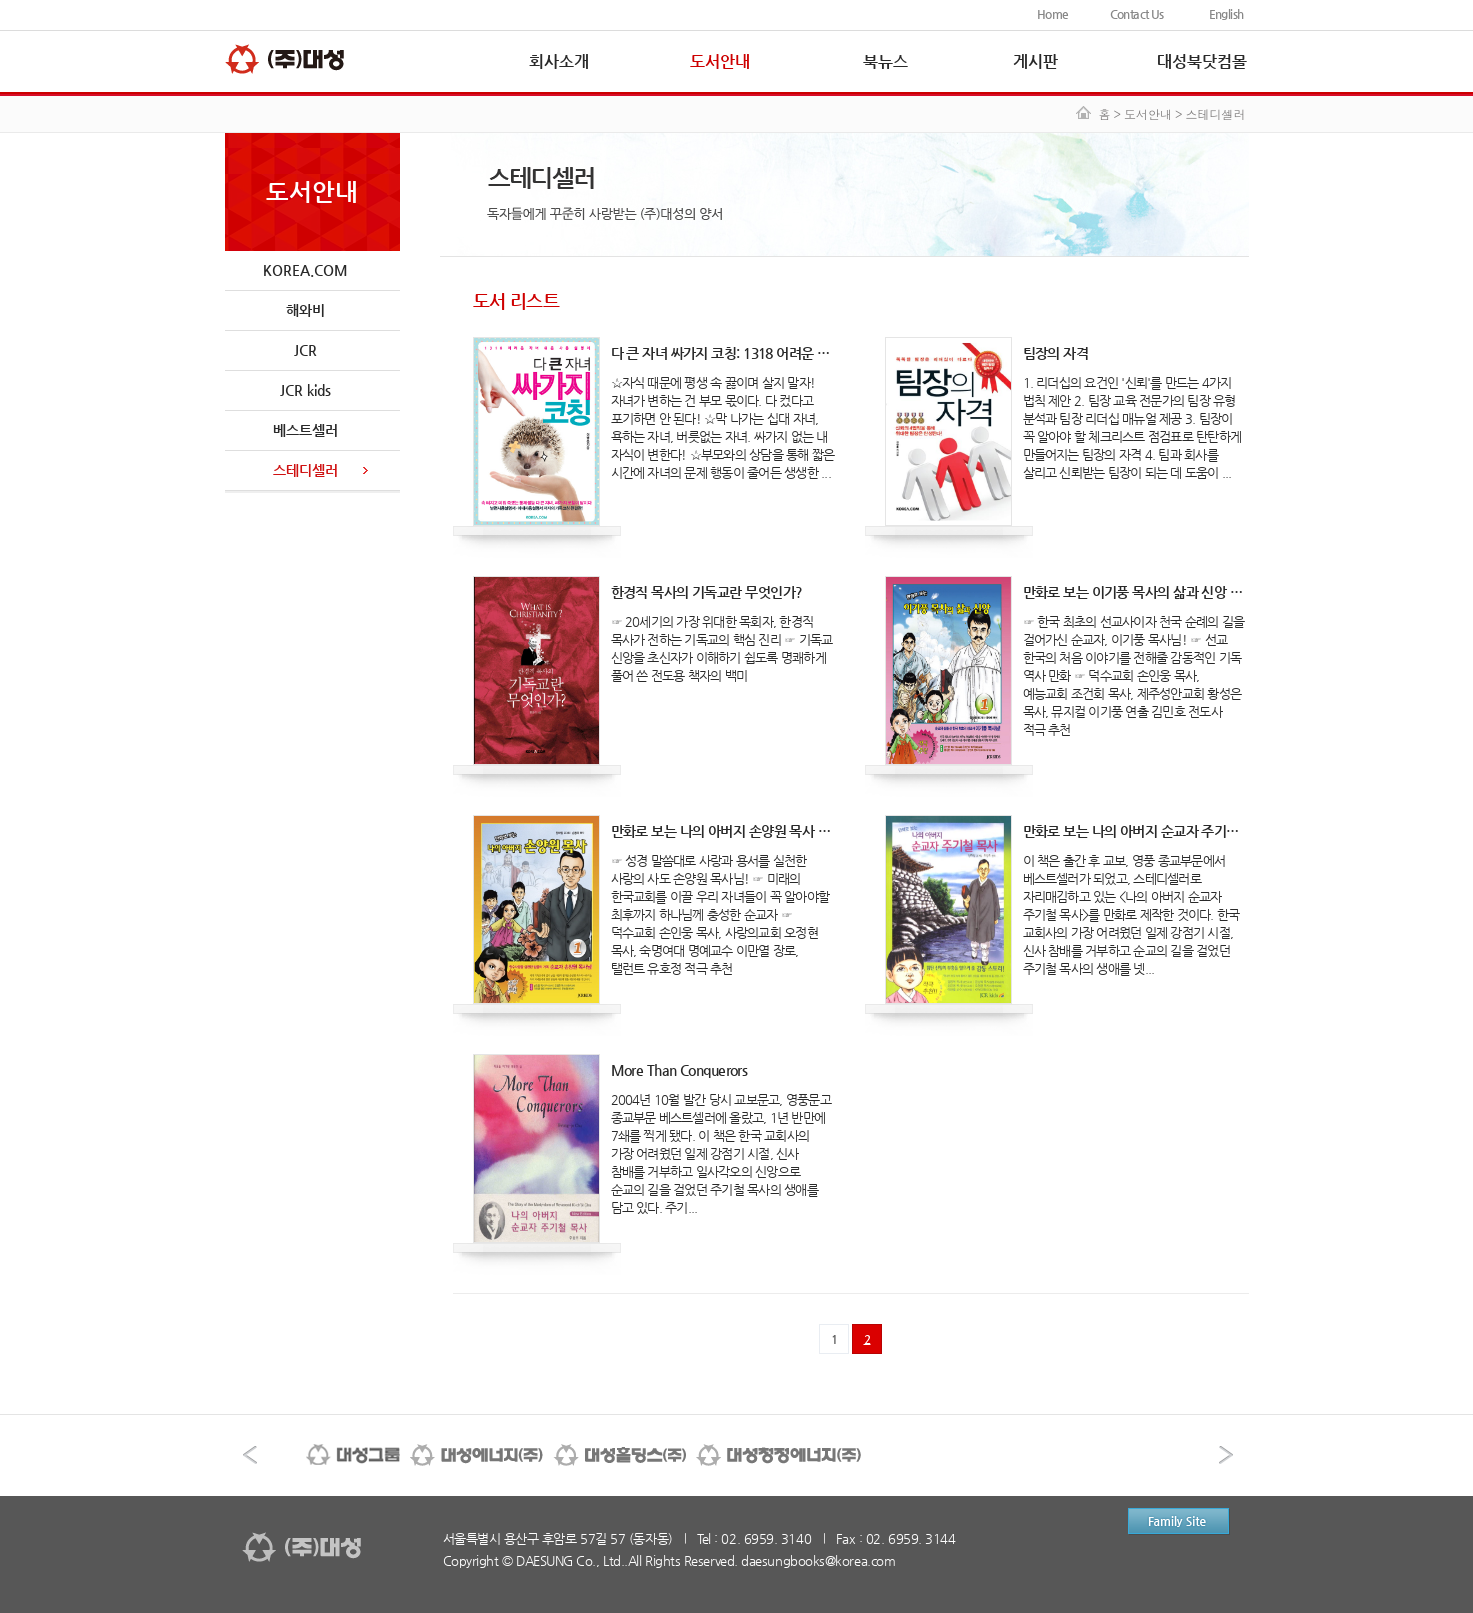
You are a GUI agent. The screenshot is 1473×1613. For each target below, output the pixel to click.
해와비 (305, 310)
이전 (250, 1455)
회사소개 (559, 61)
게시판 (1035, 61)
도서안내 (720, 61)
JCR (305, 350)
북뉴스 (885, 61)
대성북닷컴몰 (1202, 61)
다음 (1226, 1455)
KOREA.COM (305, 270)
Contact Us (1137, 14)
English (1226, 14)
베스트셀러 (305, 430)
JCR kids (305, 390)
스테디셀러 (305, 470)
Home (1053, 14)
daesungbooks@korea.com (818, 1560)
